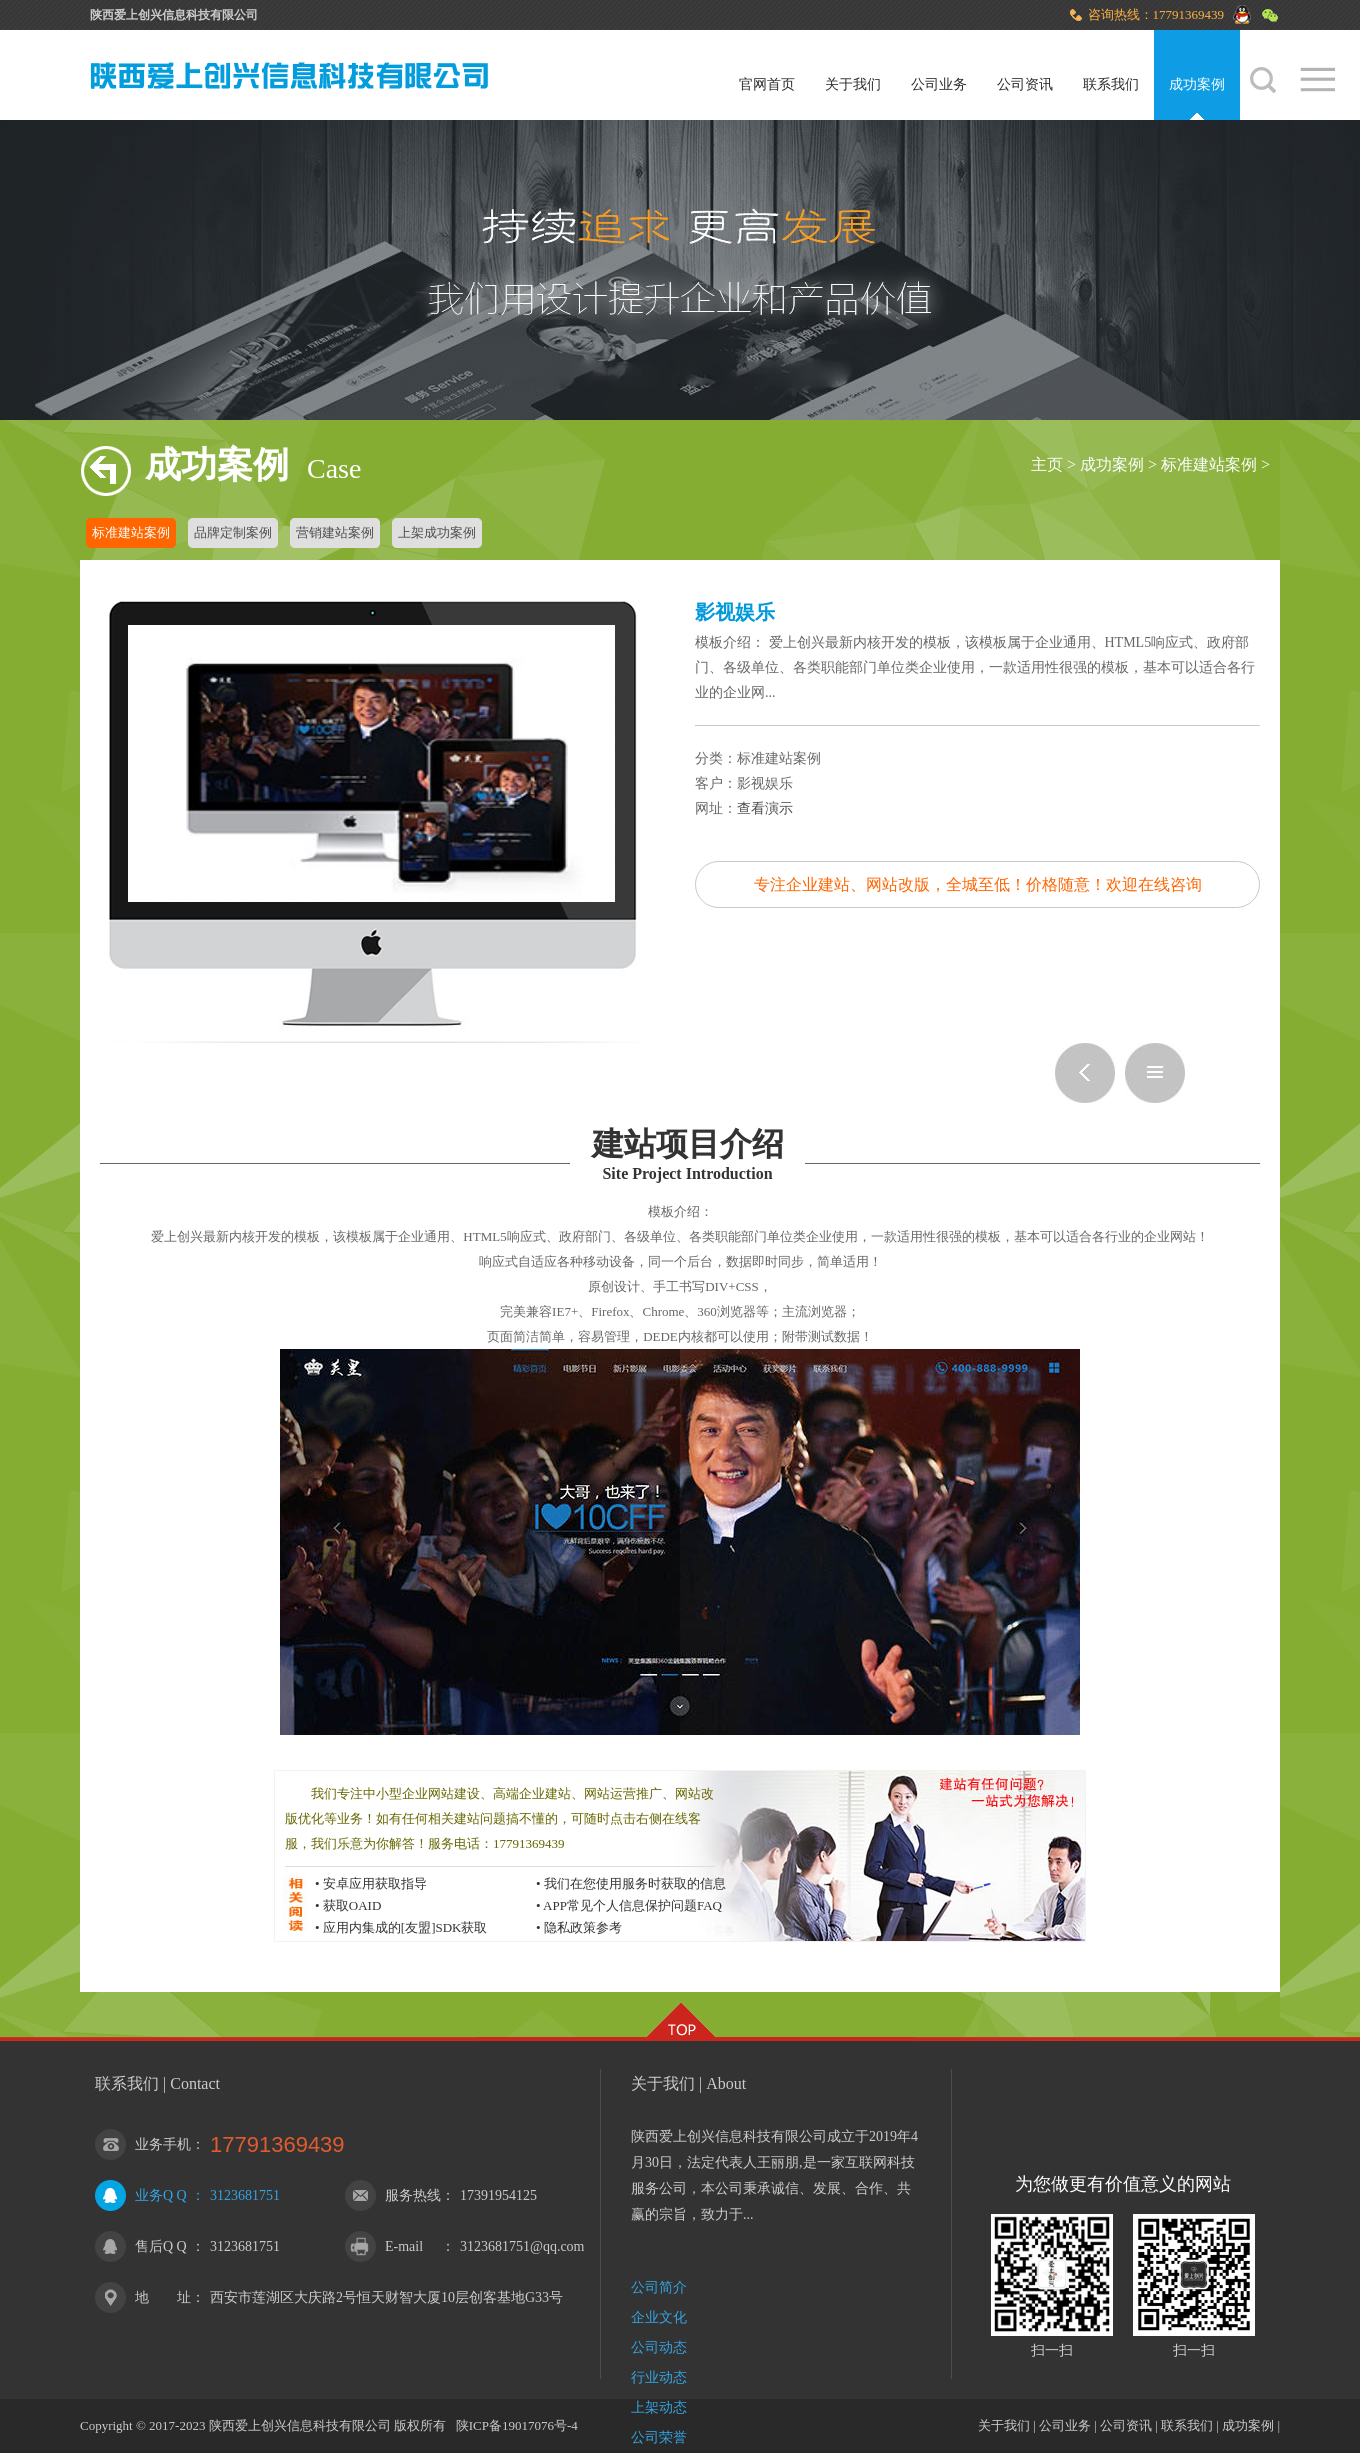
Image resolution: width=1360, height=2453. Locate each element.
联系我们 (1111, 84)
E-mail (404, 2246)
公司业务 (939, 84)
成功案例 (1197, 84)
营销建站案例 (335, 532)
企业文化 (659, 2317)
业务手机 (163, 2144)
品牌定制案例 (233, 532)
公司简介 (659, 2287)
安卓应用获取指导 (375, 1883)
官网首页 (767, 84)
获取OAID (352, 1905)
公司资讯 (1025, 84)
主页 (1047, 464)
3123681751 (245, 2195)
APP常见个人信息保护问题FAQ (632, 1905)
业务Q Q (161, 2195)
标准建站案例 (1209, 464)
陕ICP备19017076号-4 (517, 2425)
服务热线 (413, 2195)
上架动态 (659, 2407)
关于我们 (853, 84)
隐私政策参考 (583, 1927)
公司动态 (659, 2347)
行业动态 (659, 2377)
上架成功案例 (437, 532)
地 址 (163, 2297)
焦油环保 (1085, 1073)
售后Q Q (161, 2246)
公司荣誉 (659, 2437)
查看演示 (765, 808)
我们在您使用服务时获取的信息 (635, 1883)
